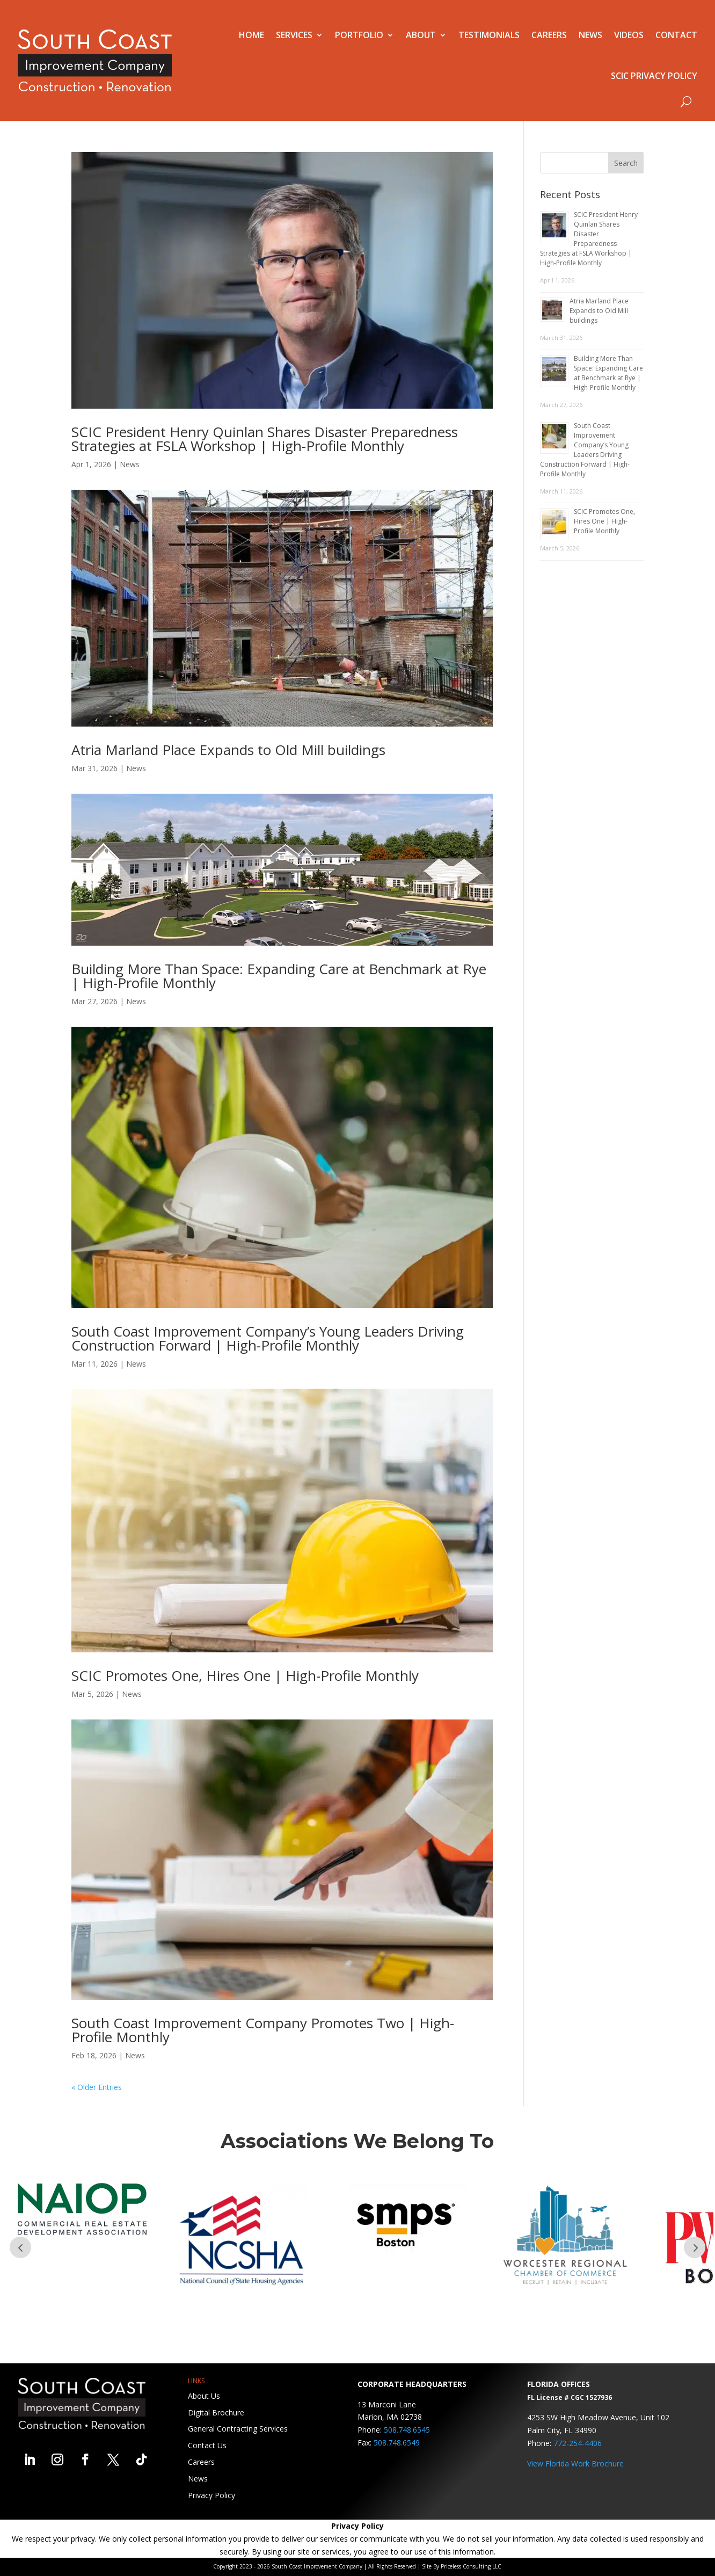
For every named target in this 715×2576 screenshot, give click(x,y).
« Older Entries (96, 2087)
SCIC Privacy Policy (654, 76)
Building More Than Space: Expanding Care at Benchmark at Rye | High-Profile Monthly (278, 975)
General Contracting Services (238, 2428)
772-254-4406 (577, 2443)
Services (294, 35)
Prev (20, 2247)
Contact (676, 35)
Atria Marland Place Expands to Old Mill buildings (228, 749)
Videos (629, 35)
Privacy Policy (211, 2495)
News (590, 35)
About (421, 35)
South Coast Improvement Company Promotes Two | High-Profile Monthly (262, 2030)
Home (251, 35)
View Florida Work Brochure (575, 2463)
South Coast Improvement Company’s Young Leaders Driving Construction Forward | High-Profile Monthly (267, 1338)
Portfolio (359, 35)
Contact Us (207, 2445)
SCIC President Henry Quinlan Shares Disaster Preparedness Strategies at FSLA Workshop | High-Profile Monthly (264, 438)
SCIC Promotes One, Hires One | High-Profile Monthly (245, 1675)
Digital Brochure (216, 2412)
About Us (204, 2396)
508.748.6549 (397, 2442)
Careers (549, 35)
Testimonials (489, 35)
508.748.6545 (407, 2430)
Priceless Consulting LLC (471, 2566)
